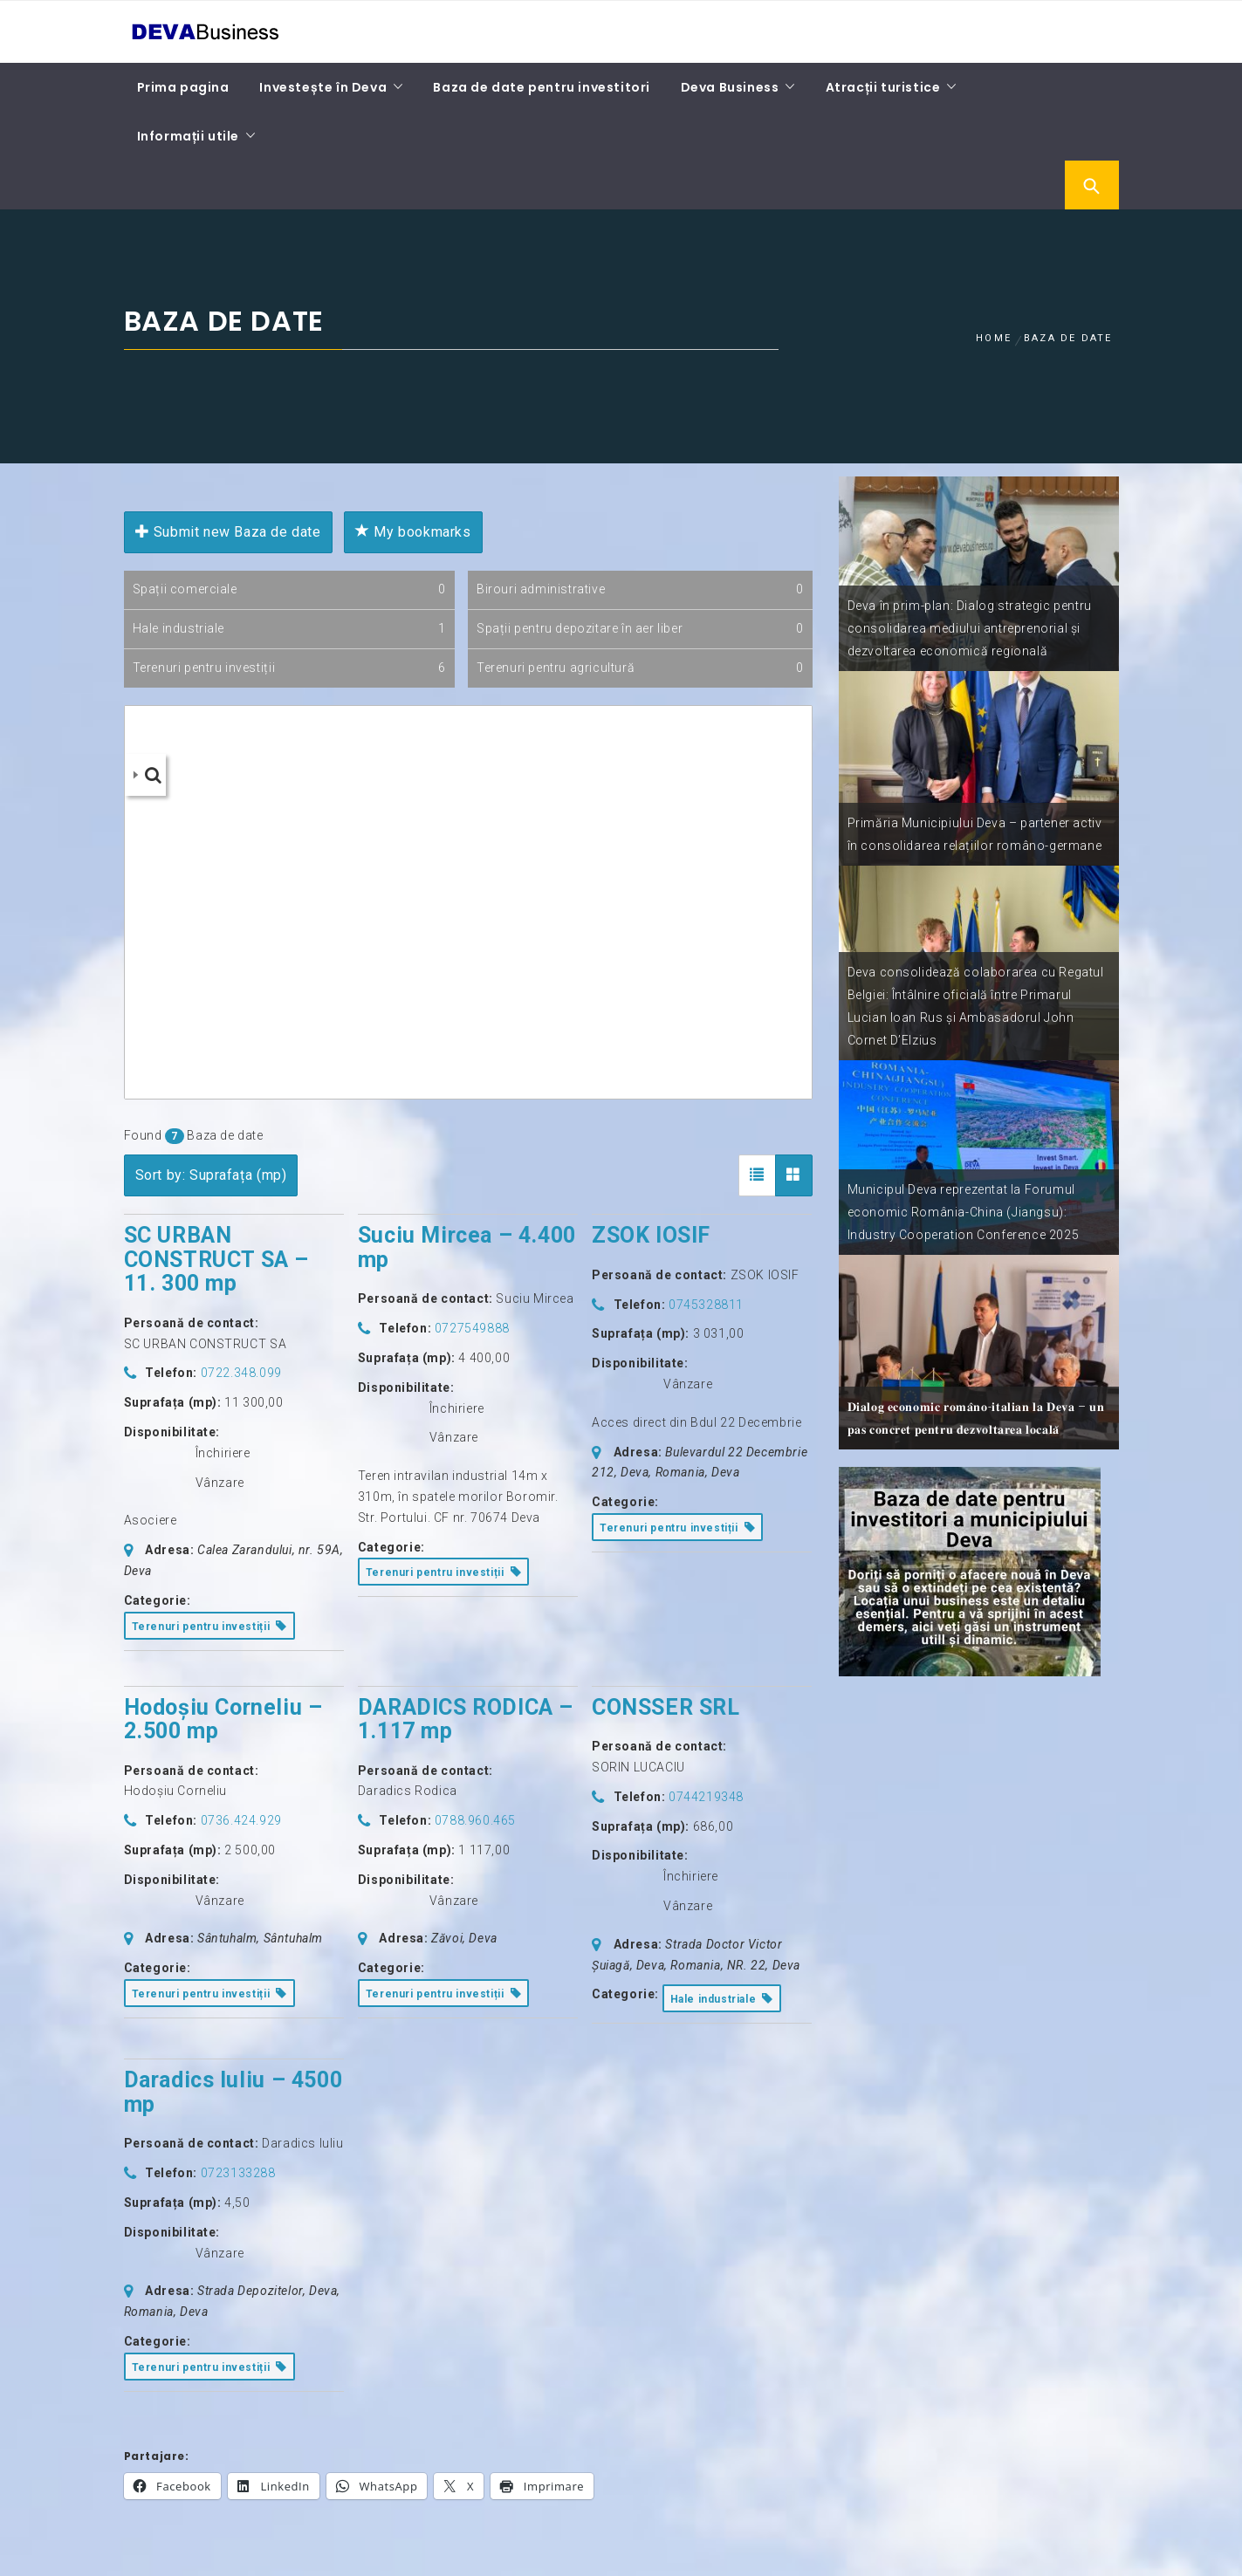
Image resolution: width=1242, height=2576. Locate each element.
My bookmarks (412, 532)
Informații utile (188, 136)
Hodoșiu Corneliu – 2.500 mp (223, 1719)
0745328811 (706, 1305)
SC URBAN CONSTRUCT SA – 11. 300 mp (216, 1259)
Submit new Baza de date (228, 532)
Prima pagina (183, 87)
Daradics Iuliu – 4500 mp (233, 2092)
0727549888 (472, 1328)
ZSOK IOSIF (651, 1235)
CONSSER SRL (666, 1707)
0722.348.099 (241, 1373)
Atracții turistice (883, 87)
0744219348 (706, 1797)
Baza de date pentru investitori (541, 87)
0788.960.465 (475, 1820)
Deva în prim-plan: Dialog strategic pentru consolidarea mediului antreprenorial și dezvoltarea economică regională (969, 628)
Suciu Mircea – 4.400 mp (467, 1247)
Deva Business (730, 87)
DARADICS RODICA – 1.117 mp (465, 1719)
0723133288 (238, 2173)
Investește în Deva (323, 87)
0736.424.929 (241, 1820)
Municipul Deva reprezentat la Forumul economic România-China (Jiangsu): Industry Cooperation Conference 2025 (963, 1212)
